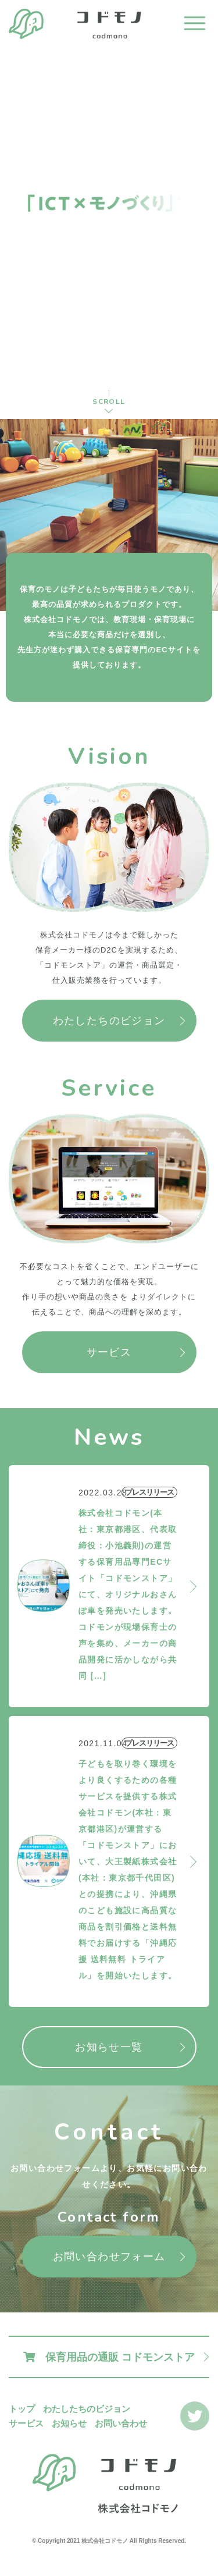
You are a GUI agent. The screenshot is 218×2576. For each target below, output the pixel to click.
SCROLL (108, 401)
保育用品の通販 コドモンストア (109, 2357)
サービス (109, 1352)
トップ (22, 2409)
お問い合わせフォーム (109, 2256)
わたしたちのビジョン (109, 1020)
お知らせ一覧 (108, 2047)
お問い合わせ (121, 2423)
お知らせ (69, 2423)
